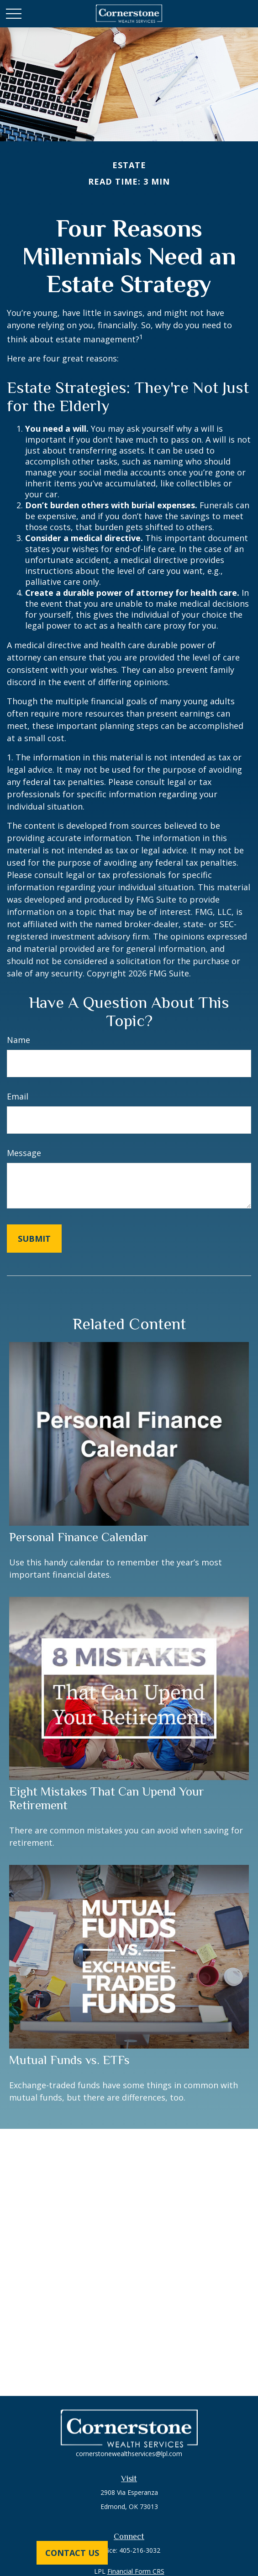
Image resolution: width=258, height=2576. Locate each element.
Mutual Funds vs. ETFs (69, 2060)
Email (17, 1096)
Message (24, 1152)
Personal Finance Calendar (78, 1537)
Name (18, 1039)
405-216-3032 (139, 2550)
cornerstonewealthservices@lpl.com (129, 2453)
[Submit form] (34, 1238)
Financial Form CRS (135, 2571)
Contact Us (72, 2552)
